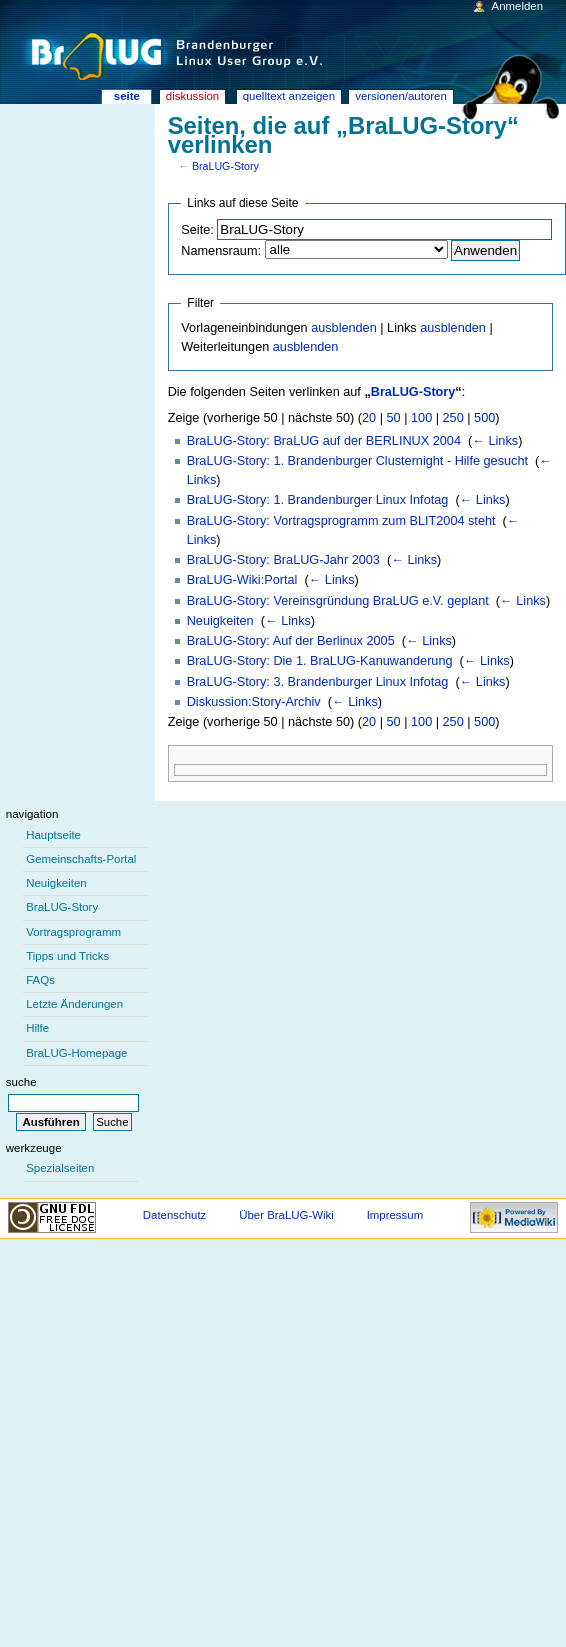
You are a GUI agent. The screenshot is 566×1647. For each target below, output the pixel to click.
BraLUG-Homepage (76, 1053)
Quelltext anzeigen (289, 96)
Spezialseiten (60, 1168)
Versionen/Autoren (401, 96)
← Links (495, 441)
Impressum (395, 1215)
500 (484, 418)
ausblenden (344, 328)
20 (369, 418)
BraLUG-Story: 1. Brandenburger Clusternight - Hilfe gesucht (357, 461)
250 (453, 418)
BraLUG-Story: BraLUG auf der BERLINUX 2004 (324, 441)
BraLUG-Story (225, 166)
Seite (127, 96)
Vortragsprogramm (73, 932)
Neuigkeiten (220, 621)
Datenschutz (175, 1215)
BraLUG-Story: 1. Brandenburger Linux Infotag (318, 500)
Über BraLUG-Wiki (286, 1215)
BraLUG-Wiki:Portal (242, 580)
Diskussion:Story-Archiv (254, 702)
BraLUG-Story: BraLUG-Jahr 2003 (283, 560)
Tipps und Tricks (67, 956)
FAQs (40, 980)
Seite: (197, 230)
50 (394, 418)
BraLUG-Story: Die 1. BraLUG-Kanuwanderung (320, 661)
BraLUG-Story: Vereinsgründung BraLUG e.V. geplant (338, 601)
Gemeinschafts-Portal (81, 859)
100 (421, 418)
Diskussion (192, 96)
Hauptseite (53, 835)
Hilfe (37, 1028)
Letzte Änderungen (74, 1004)
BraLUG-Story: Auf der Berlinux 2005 (291, 641)
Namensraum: (221, 251)
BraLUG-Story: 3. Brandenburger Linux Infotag (318, 682)
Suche (21, 1082)
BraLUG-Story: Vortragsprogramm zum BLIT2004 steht (341, 521)
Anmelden (518, 6)
